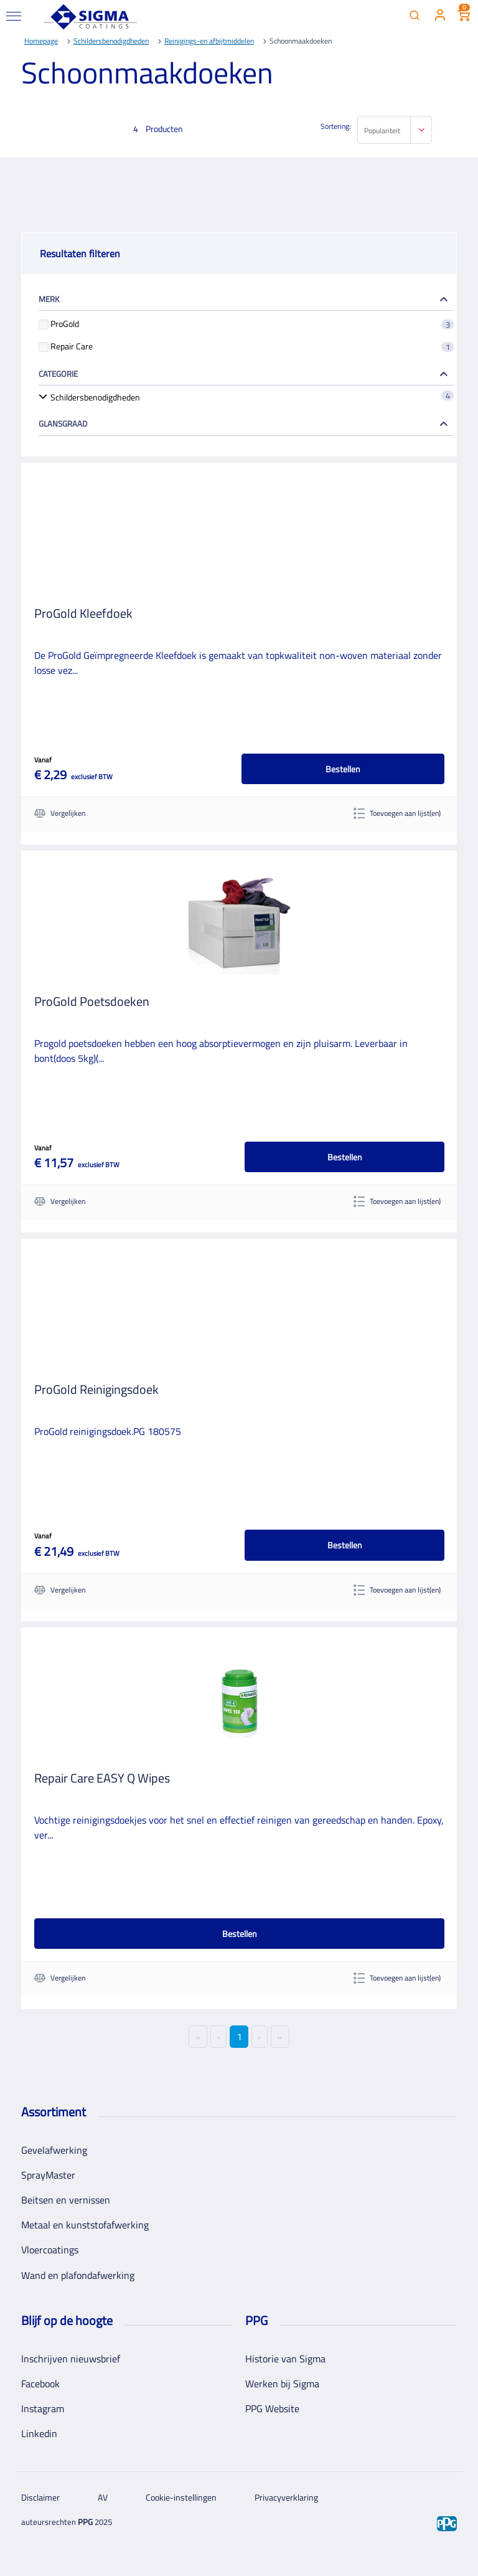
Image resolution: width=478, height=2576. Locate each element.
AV (103, 2497)
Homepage (41, 41)
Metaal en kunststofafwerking (85, 2224)
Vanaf (43, 760)
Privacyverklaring (286, 2497)
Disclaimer (40, 2497)
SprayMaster (48, 2174)
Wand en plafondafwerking (77, 2275)
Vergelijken (59, 813)
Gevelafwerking (54, 2150)
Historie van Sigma (285, 2358)
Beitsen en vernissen (65, 2199)
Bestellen (343, 768)
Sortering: (336, 126)
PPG (85, 2522)
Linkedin (39, 2433)
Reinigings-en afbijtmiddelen (209, 41)
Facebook (40, 2383)
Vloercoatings (49, 2249)
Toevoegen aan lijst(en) (397, 813)
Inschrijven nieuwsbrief (70, 2358)
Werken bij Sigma (282, 2383)
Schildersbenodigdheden (111, 41)
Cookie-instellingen (181, 2497)
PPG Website (272, 2408)
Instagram (42, 2408)
